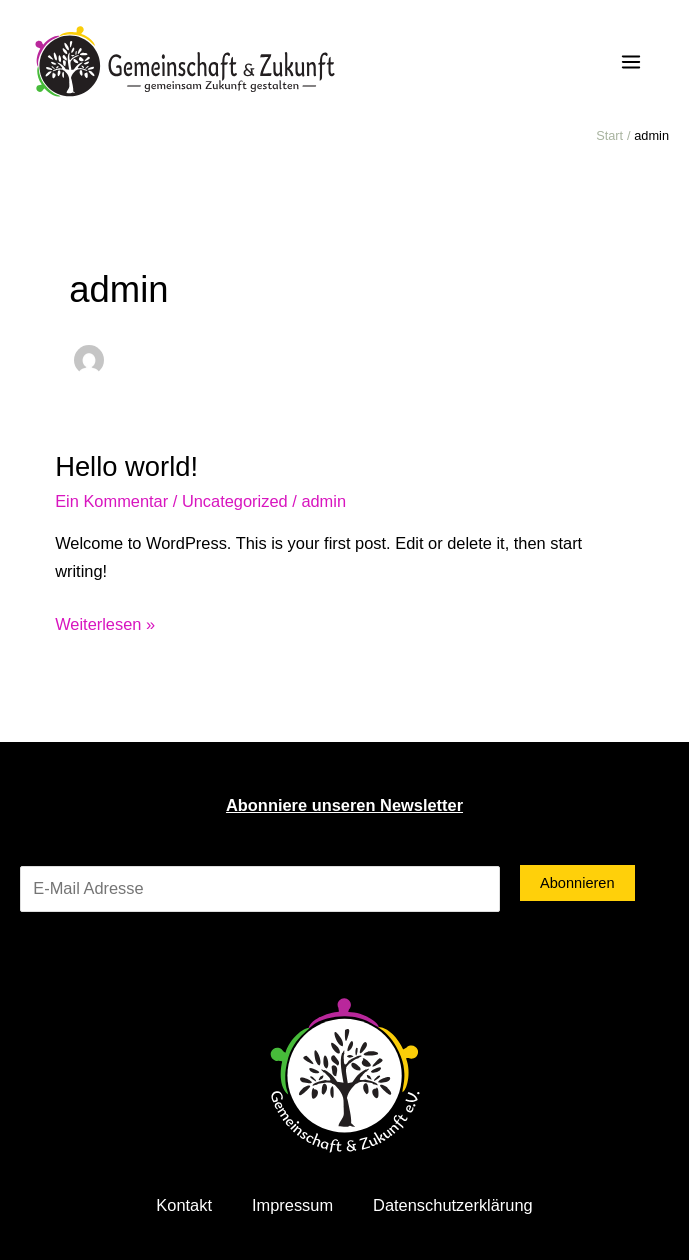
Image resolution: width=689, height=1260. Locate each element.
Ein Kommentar (111, 501)
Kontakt (184, 1205)
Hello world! (126, 466)
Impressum (292, 1205)
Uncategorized (235, 501)
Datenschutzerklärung (453, 1205)
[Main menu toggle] (630, 62)
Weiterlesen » (105, 622)
